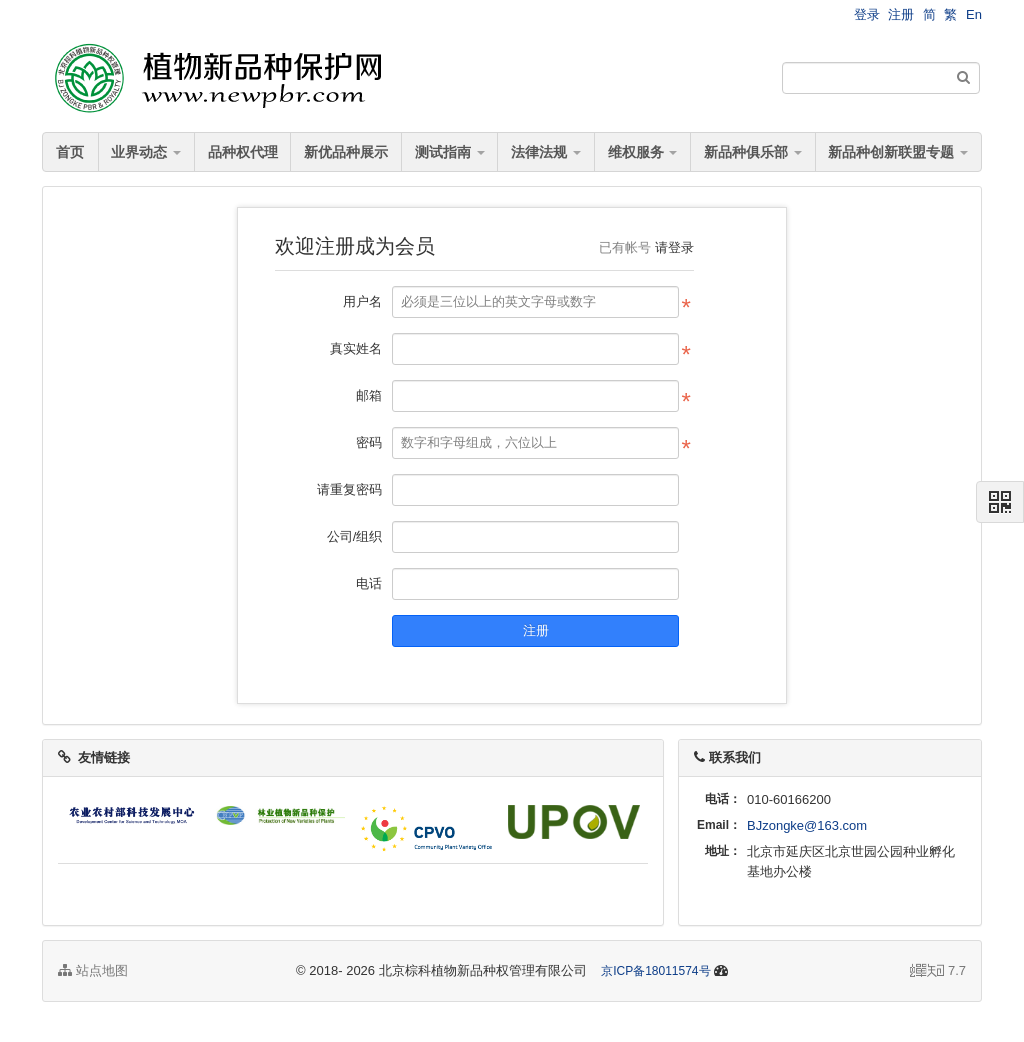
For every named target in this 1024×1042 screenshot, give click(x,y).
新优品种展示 (346, 152)
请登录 (674, 247)
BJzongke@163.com (807, 825)
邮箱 (369, 395)
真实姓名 (356, 348)
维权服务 (643, 152)
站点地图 (93, 970)
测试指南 (450, 152)
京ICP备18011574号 (655, 971)
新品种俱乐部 (753, 152)
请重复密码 (349, 489)
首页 (70, 152)
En (974, 14)
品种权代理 (243, 152)
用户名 (362, 301)
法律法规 (546, 152)
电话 (369, 583)
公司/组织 (355, 536)
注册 (901, 14)
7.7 (938, 972)
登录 (867, 14)
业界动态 (146, 152)
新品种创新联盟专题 (898, 152)
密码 (369, 442)
